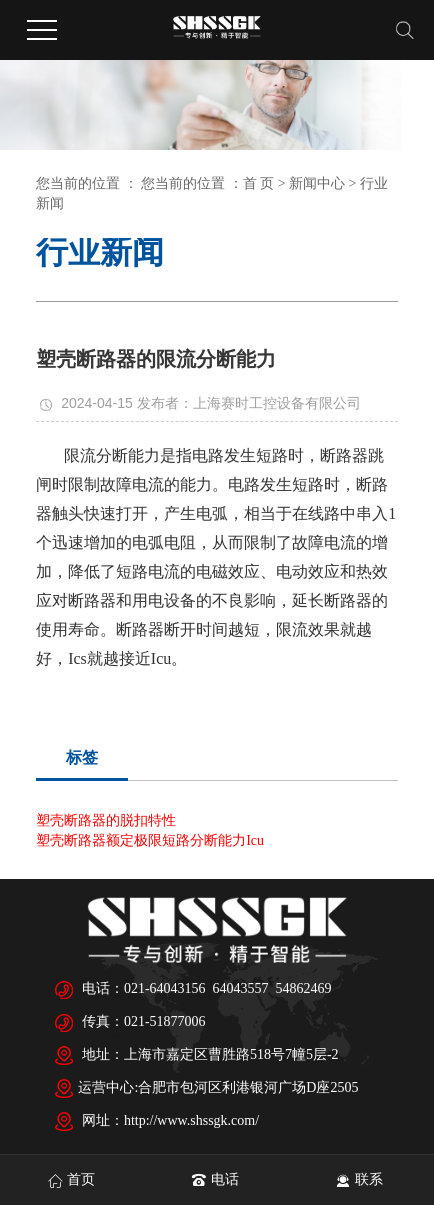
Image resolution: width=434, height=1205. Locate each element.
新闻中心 (317, 183)
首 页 (259, 183)
